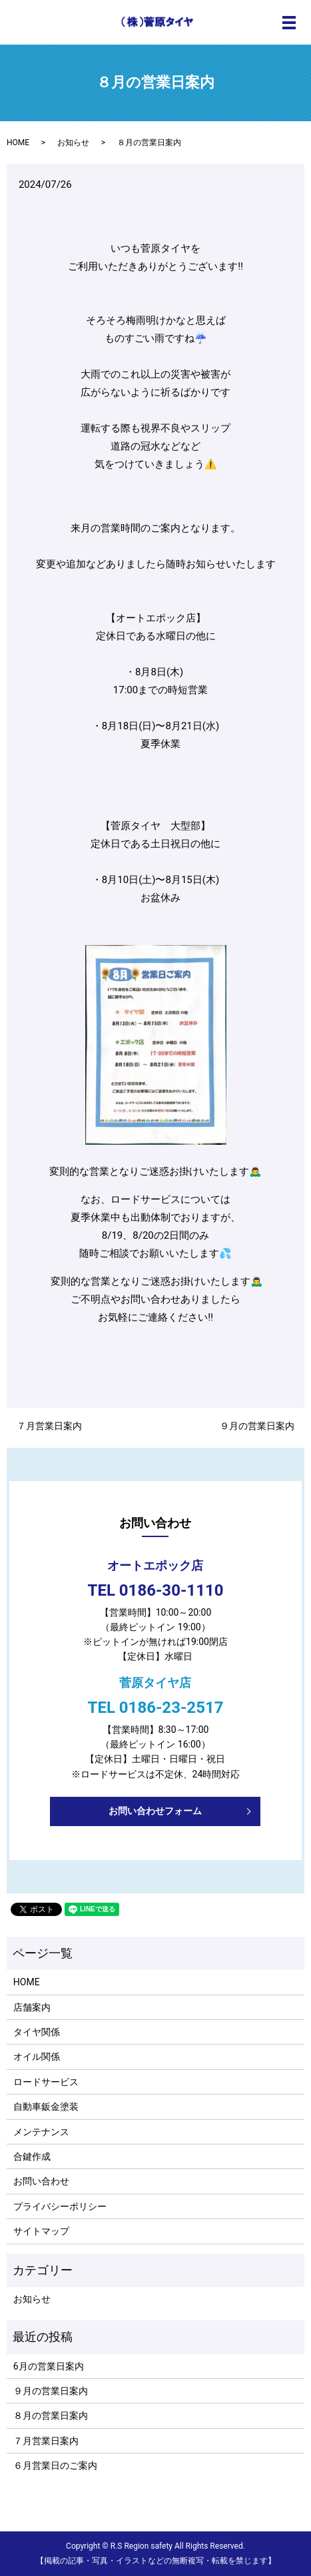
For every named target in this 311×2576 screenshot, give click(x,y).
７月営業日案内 (49, 1426)
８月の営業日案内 (50, 2415)
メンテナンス (41, 2131)
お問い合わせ (41, 2181)
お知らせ (73, 142)
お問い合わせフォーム (155, 1810)
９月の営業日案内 (257, 1426)
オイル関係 (36, 2056)
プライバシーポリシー (60, 2206)
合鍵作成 (32, 2156)
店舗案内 (32, 2007)
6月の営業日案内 (48, 2366)
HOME (18, 142)
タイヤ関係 (36, 2032)
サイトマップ (41, 2231)
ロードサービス (46, 2082)
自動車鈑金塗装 (46, 2106)
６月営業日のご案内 (55, 2465)
